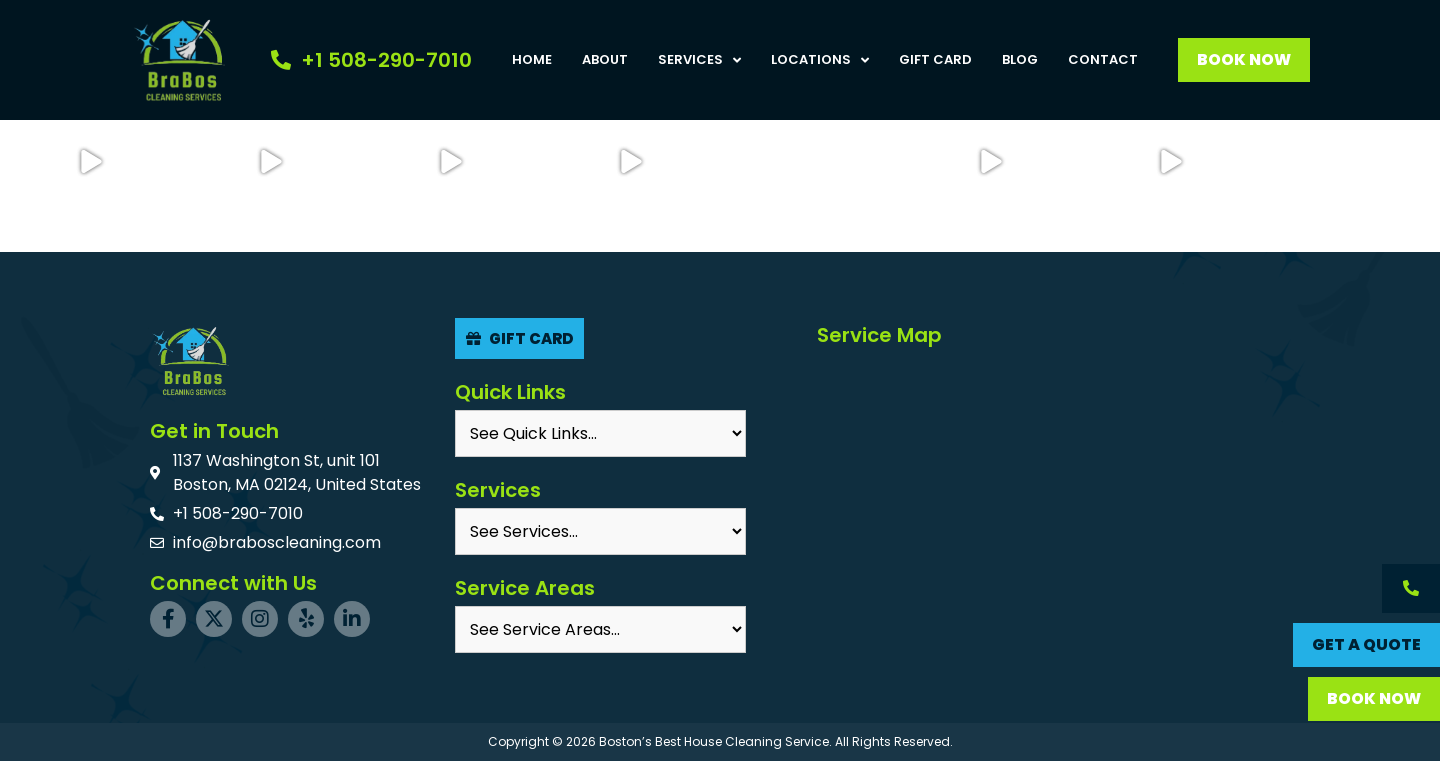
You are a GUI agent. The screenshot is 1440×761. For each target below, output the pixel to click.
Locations (820, 60)
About (605, 59)
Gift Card (935, 59)
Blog (1020, 59)
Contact (1103, 59)
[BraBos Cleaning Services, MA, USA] (1050, 503)
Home (532, 59)
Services (699, 60)
